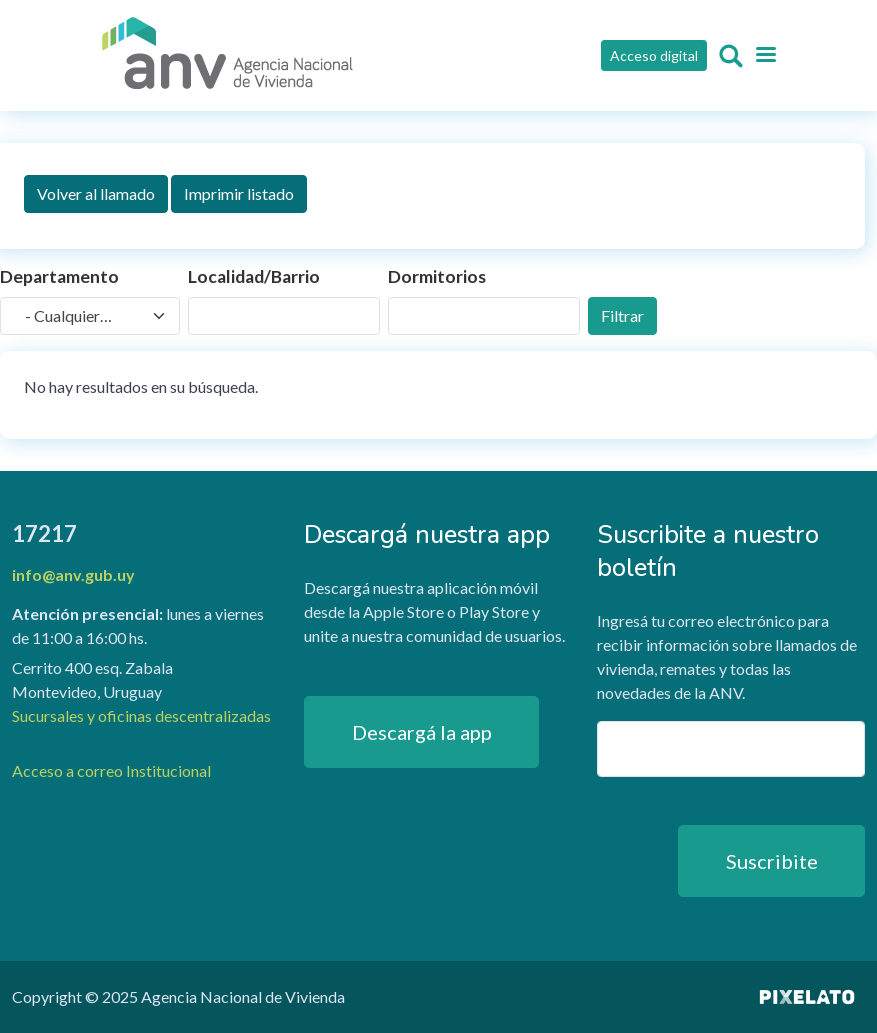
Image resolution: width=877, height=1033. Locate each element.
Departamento (59, 276)
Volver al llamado (96, 193)
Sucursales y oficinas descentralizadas (141, 715)
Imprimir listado (239, 193)
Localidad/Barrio (254, 276)
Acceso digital (654, 55)
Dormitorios (437, 276)
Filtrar (622, 315)
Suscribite (772, 861)
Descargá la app (422, 732)
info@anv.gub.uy (73, 574)
